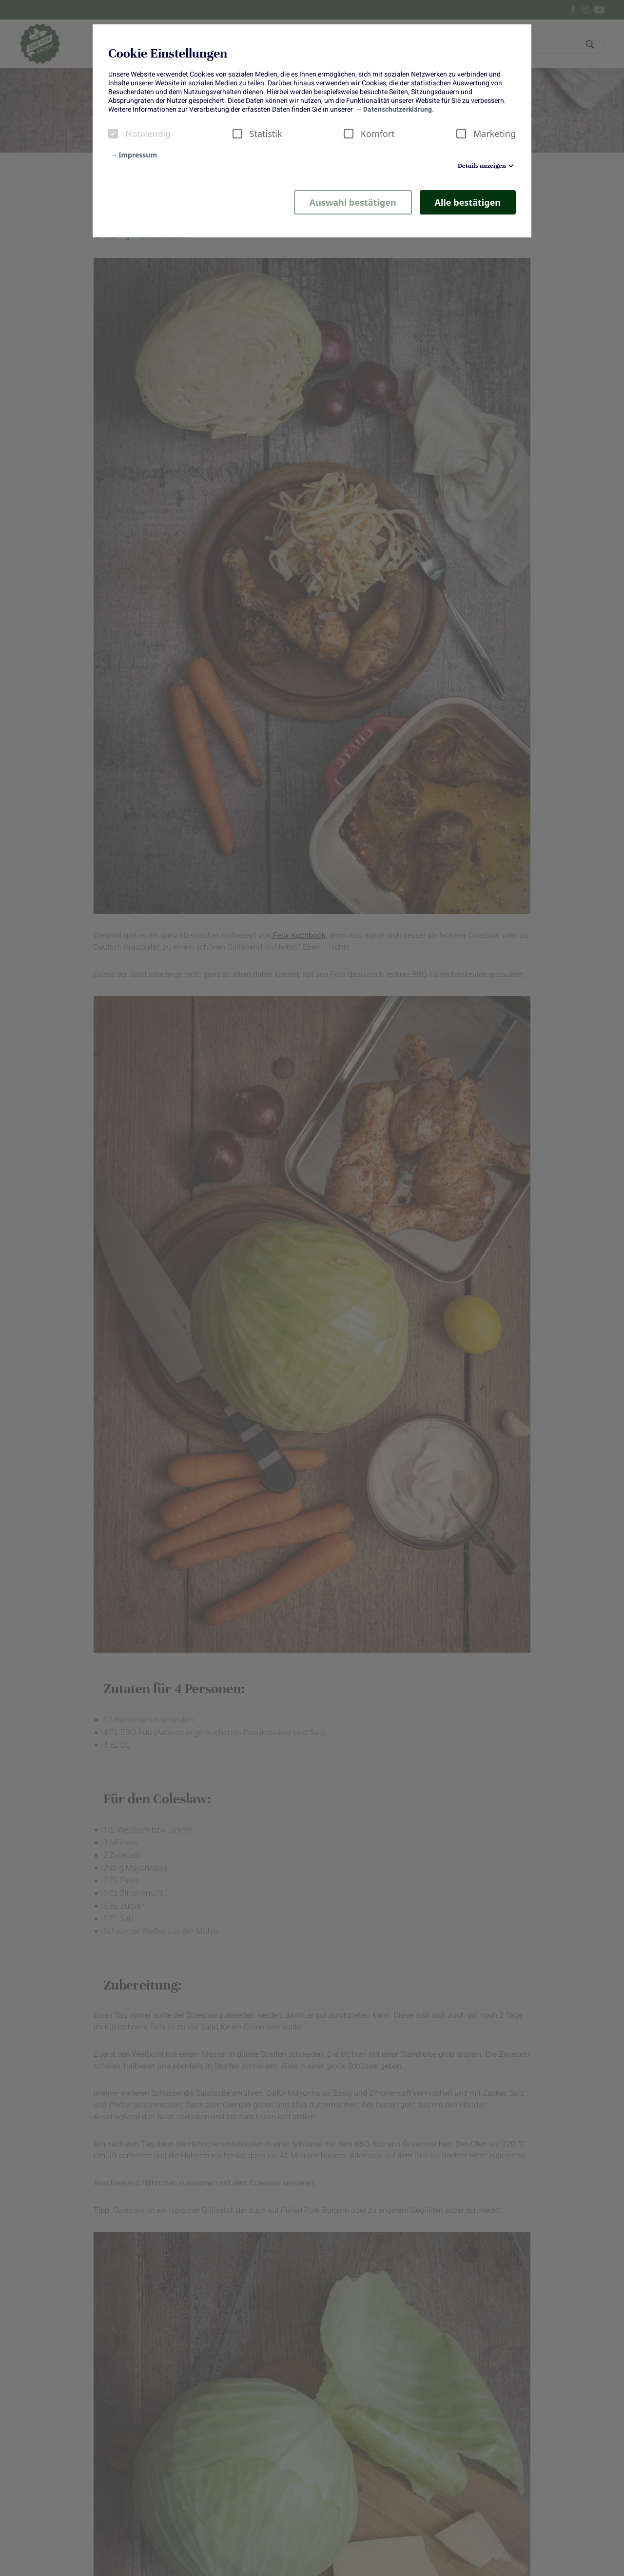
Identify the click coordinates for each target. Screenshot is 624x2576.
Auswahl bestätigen (353, 202)
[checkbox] (113, 133)
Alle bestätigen (468, 202)
